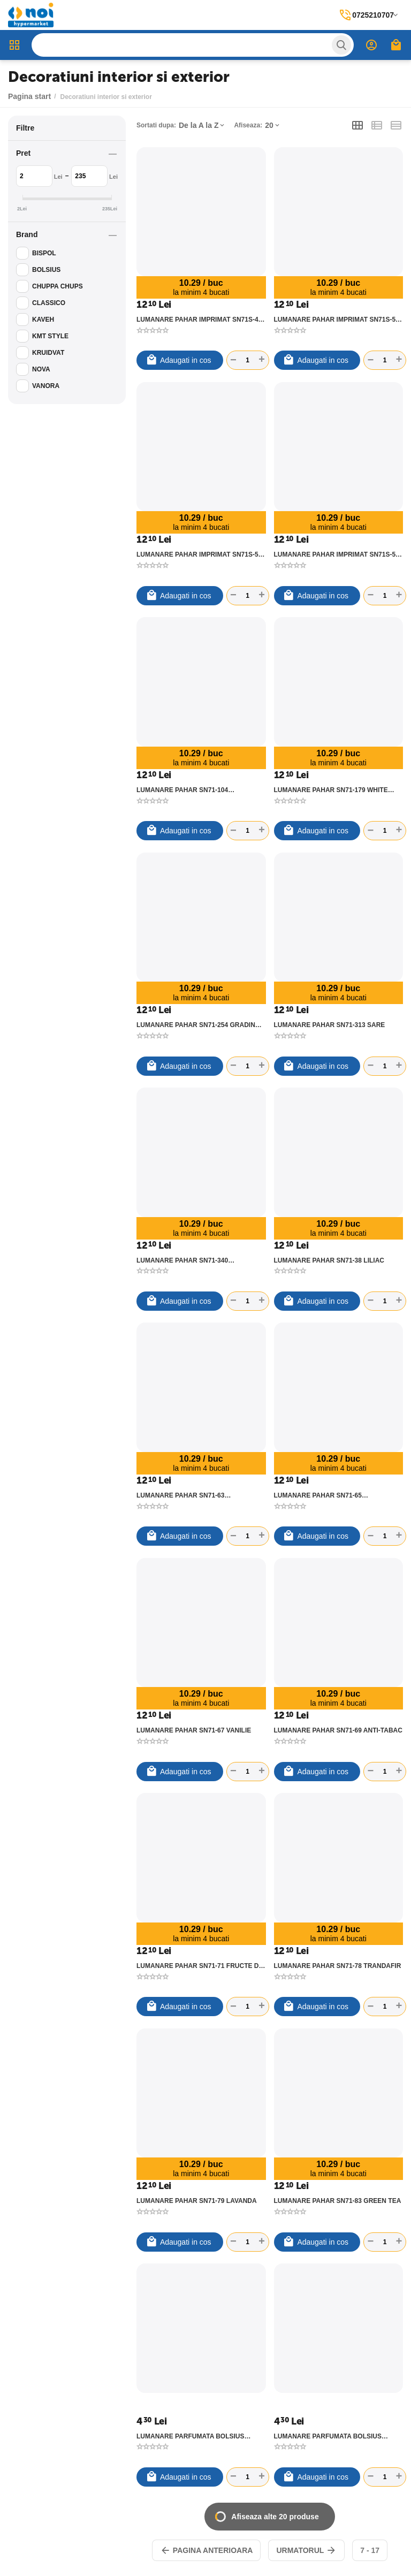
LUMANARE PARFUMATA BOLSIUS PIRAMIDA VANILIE (328, 2436)
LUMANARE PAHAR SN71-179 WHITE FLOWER (331, 790)
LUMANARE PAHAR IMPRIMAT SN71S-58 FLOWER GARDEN (199, 554)
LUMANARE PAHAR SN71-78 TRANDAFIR (337, 1966)
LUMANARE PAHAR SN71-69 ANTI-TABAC (338, 1730)
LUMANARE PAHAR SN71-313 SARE (329, 1025)
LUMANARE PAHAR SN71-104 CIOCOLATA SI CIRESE (182, 790)
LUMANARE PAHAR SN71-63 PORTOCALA (180, 1495)
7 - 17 (369, 2550)
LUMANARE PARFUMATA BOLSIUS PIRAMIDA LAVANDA (190, 2436)
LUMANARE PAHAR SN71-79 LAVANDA (196, 2201)
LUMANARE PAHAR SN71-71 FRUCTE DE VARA (199, 1966)
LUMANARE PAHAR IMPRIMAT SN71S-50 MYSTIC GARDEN (336, 319)
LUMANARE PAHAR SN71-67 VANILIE (193, 1730)
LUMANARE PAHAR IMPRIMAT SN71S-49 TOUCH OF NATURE (199, 319)
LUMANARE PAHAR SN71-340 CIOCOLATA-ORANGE (182, 1260)
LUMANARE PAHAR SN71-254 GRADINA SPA (198, 1025)
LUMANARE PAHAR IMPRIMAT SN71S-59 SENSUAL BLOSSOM (336, 554)
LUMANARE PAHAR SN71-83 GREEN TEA (337, 2201)
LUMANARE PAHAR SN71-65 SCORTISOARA (318, 1495)
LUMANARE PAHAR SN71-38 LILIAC (329, 1260)
